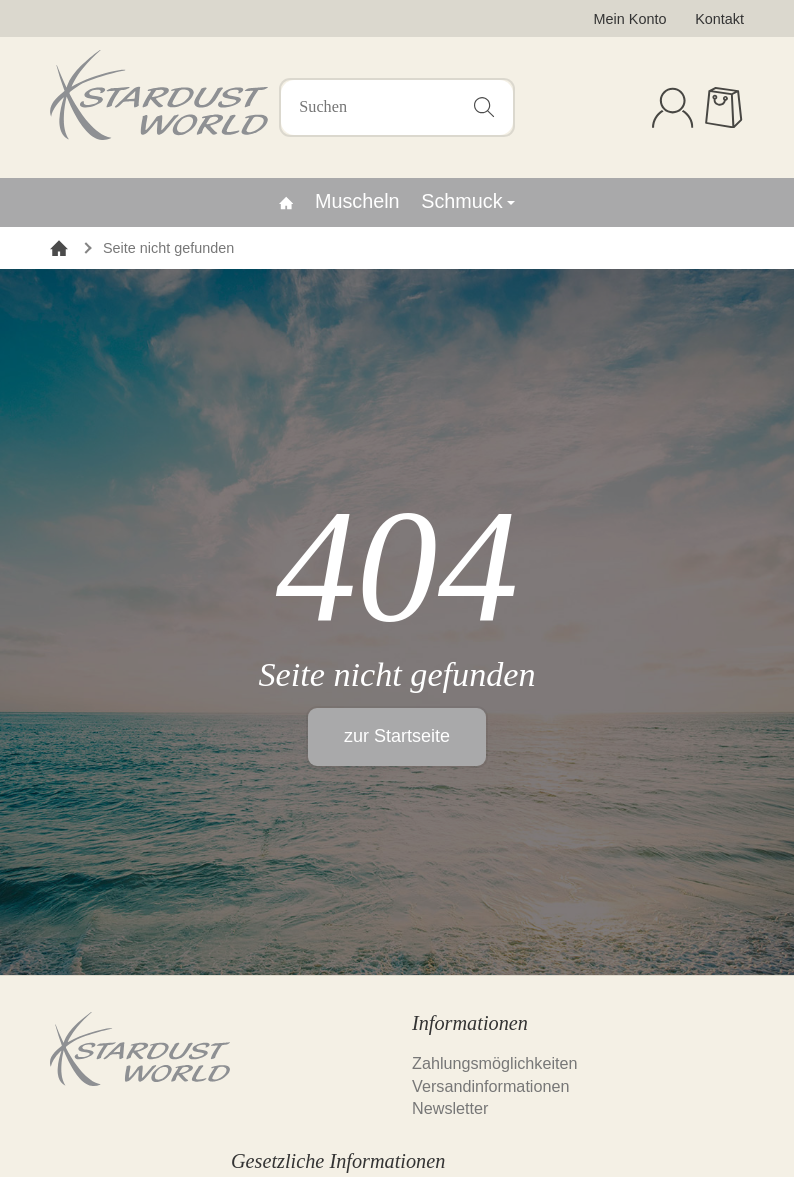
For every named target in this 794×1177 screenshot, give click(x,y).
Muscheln (357, 201)
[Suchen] (396, 107)
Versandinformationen (490, 1086)
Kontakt (719, 19)
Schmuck (468, 201)
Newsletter (450, 1108)
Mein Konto (630, 19)
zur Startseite (397, 736)
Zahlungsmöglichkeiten (495, 1063)
